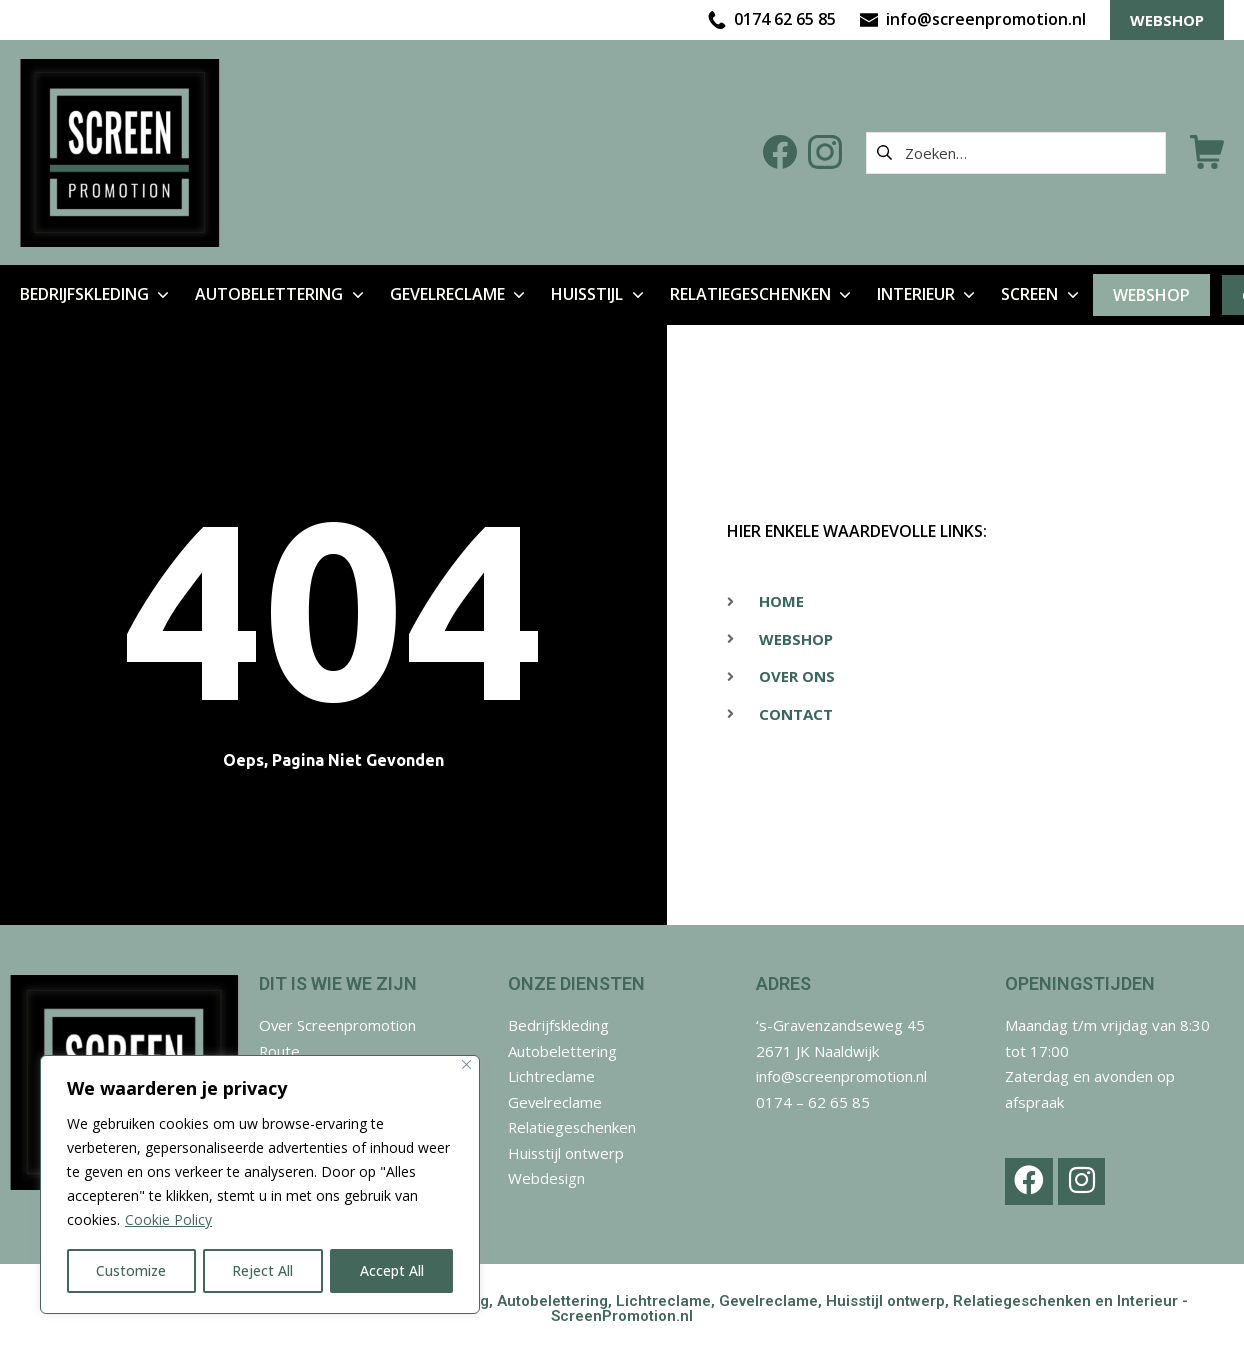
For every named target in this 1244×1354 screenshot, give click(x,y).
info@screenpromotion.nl (842, 1076)
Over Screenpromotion (338, 1025)
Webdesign (547, 1178)
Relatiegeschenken (573, 1127)
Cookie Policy (168, 1220)
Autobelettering (562, 1051)
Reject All (263, 1270)
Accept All (392, 1270)
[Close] (466, 1065)
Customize (131, 1270)
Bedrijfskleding (559, 1025)
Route (280, 1051)
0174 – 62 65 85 (813, 1102)
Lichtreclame (551, 1076)
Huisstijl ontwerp (567, 1153)
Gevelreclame (555, 1102)
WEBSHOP (1167, 20)
